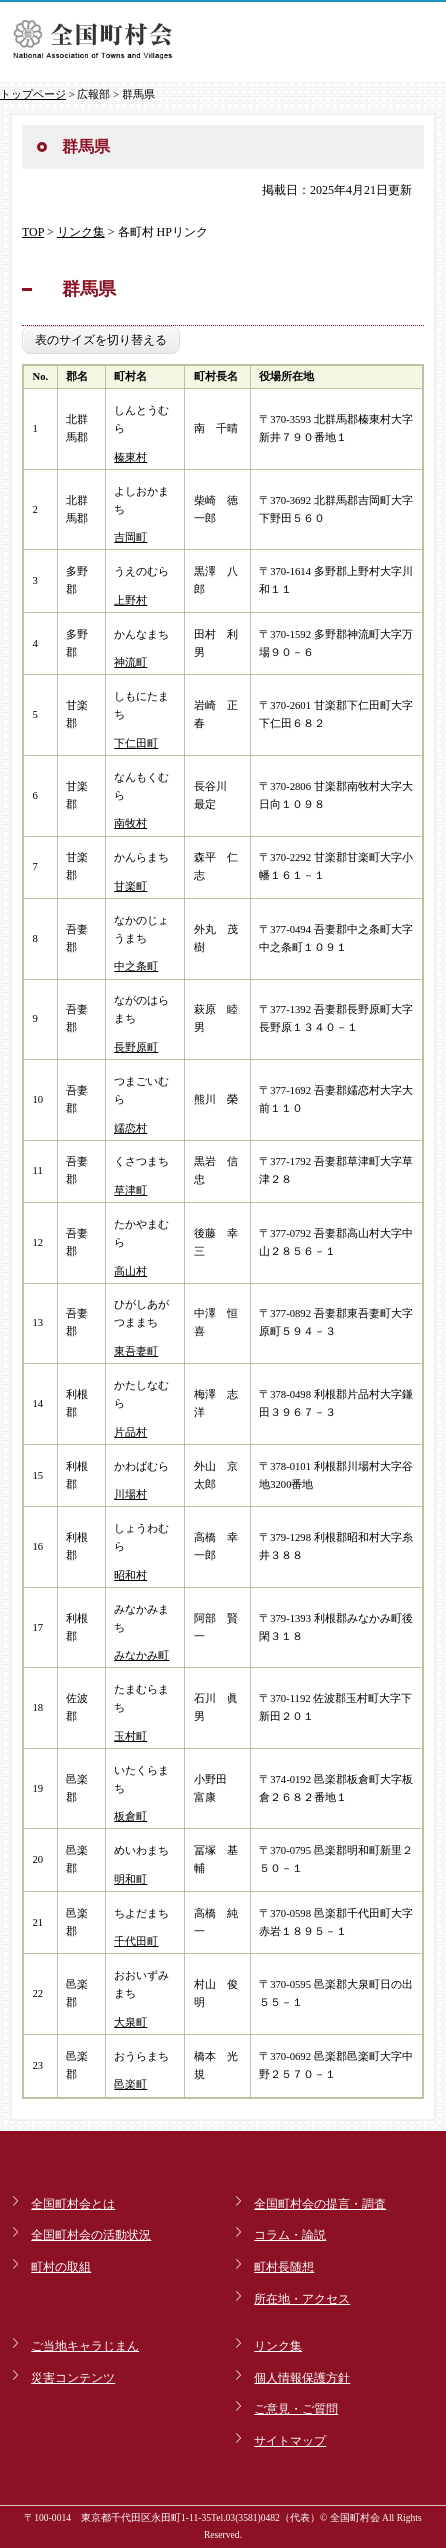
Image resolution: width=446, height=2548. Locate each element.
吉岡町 (130, 537)
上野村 (130, 600)
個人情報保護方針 (302, 2378)
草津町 (130, 1190)
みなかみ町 (141, 1655)
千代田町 (136, 1941)
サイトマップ (290, 2441)
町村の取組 (61, 2267)
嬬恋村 (130, 1128)
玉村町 (130, 1736)
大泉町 (130, 2022)
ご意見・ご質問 (296, 2409)
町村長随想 (284, 2267)
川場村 (130, 1494)
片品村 (130, 1432)
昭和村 (130, 1575)
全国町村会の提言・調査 (320, 2204)
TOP (33, 232)
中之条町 (136, 966)
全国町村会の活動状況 (91, 2235)
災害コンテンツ (73, 2378)
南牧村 (130, 823)
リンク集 (81, 232)
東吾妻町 (136, 1351)
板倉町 (130, 1816)
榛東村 (130, 457)
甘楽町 (130, 886)
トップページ (33, 94)
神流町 (130, 662)
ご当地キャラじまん (85, 2346)
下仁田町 (136, 743)
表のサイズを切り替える (101, 340)
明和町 (130, 1879)
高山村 (130, 1271)
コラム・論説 (290, 2235)
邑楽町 (130, 2084)
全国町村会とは (73, 2204)
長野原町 (136, 1047)
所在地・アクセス (302, 2299)
